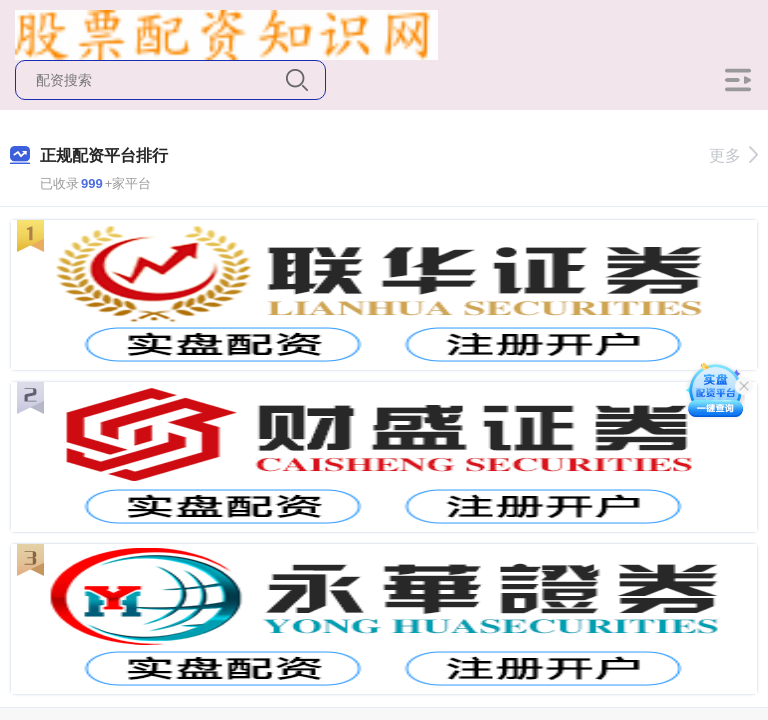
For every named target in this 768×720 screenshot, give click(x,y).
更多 (733, 155)
